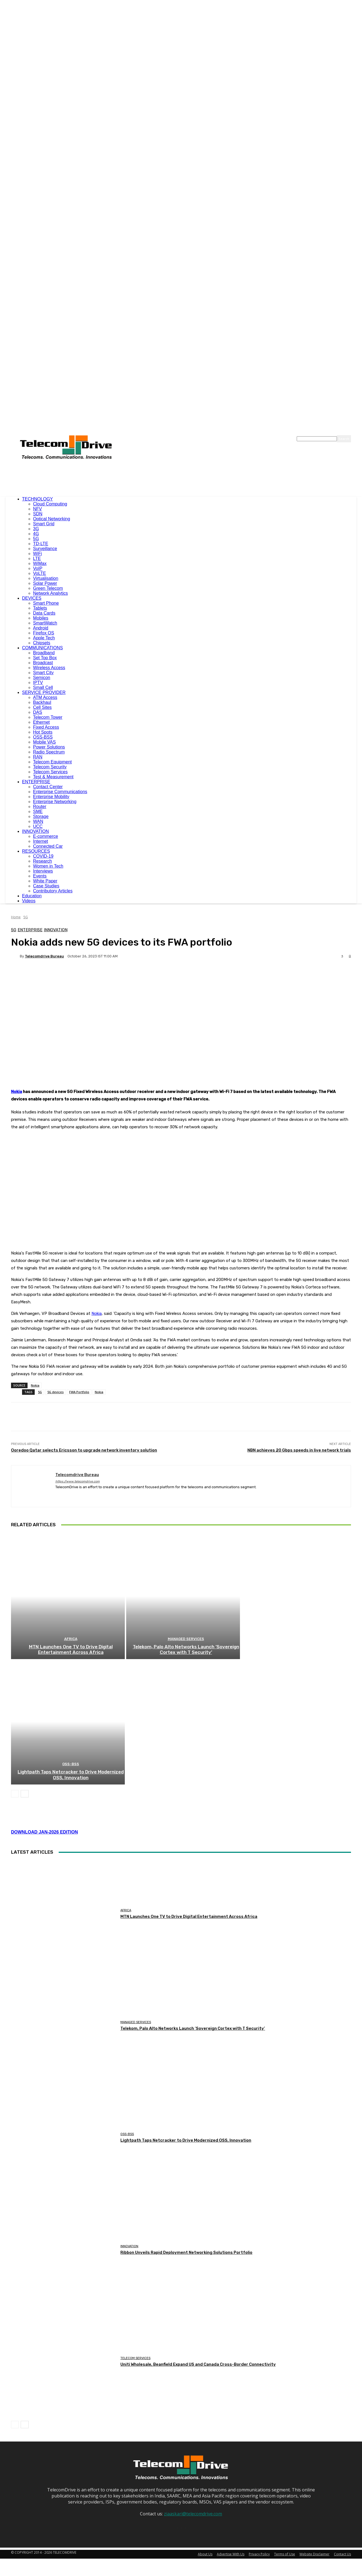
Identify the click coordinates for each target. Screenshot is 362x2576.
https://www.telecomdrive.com (77, 1378)
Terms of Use (284, 2473)
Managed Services (186, 1548)
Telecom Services (50, 771)
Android (40, 628)
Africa (70, 1548)
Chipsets (41, 642)
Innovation (55, 930)
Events (40, 876)
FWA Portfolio (79, 1289)
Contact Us (342, 2473)
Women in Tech (48, 866)
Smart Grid (43, 523)
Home (16, 917)
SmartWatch (45, 623)
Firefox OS (43, 633)
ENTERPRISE (36, 781)
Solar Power (45, 583)
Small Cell (43, 687)
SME (38, 811)
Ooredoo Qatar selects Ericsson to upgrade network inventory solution (84, 1347)
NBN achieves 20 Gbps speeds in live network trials (299, 1347)
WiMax (40, 563)
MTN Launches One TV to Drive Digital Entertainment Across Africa (71, 1558)
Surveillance (45, 548)
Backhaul (42, 702)
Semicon (41, 677)
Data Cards (44, 613)
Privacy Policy (259, 2473)
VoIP (37, 568)
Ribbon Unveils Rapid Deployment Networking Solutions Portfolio (186, 2171)
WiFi (37, 553)
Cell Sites (42, 707)
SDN (37, 514)
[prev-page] (15, 1713)
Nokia (16, 1091)
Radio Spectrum (49, 752)
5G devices (55, 1289)
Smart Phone (46, 603)
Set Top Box (45, 657)
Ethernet (41, 722)
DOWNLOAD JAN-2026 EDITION (44, 1751)
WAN (38, 821)
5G (36, 538)
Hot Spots (42, 732)
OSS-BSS (43, 737)
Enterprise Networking (54, 801)
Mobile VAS (44, 742)
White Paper (45, 881)
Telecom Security (50, 767)
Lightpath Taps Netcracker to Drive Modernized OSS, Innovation (71, 1695)
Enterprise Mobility (51, 796)
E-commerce (45, 836)
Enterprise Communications (60, 791)
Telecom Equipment (52, 762)
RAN (37, 757)
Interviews (43, 871)
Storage (40, 816)
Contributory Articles (52, 891)
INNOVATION (35, 831)
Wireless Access (49, 667)
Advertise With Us (230, 2473)
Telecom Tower (47, 717)
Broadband (44, 652)
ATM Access (45, 697)
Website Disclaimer (314, 2473)
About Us (205, 2473)
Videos (29, 900)
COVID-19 (43, 856)
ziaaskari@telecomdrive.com (193, 2433)
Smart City (43, 672)
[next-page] (25, 1713)
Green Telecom (48, 588)
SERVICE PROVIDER (44, 692)
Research (42, 861)
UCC (38, 826)
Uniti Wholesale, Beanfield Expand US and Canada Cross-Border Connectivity (198, 2283)
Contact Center (48, 786)
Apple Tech (44, 638)
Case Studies (46, 886)
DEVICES (31, 598)
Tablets (40, 608)
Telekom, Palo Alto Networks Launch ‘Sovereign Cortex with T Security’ (186, 1558)
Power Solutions (49, 747)
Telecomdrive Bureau (44, 956)
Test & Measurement (53, 776)
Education (32, 895)
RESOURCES (36, 851)
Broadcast (43, 662)
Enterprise (30, 930)
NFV (37, 509)
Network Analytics (50, 593)
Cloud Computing (50, 504)
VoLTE (39, 573)
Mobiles (40, 618)
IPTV (38, 682)
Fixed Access (46, 727)
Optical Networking (51, 518)
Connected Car (48, 846)
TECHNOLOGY (37, 499)
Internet (40, 841)
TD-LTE (40, 543)
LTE (37, 558)
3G (36, 528)
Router (39, 806)
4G (36, 533)
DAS (37, 712)
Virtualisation (45, 578)
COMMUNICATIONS (42, 647)
